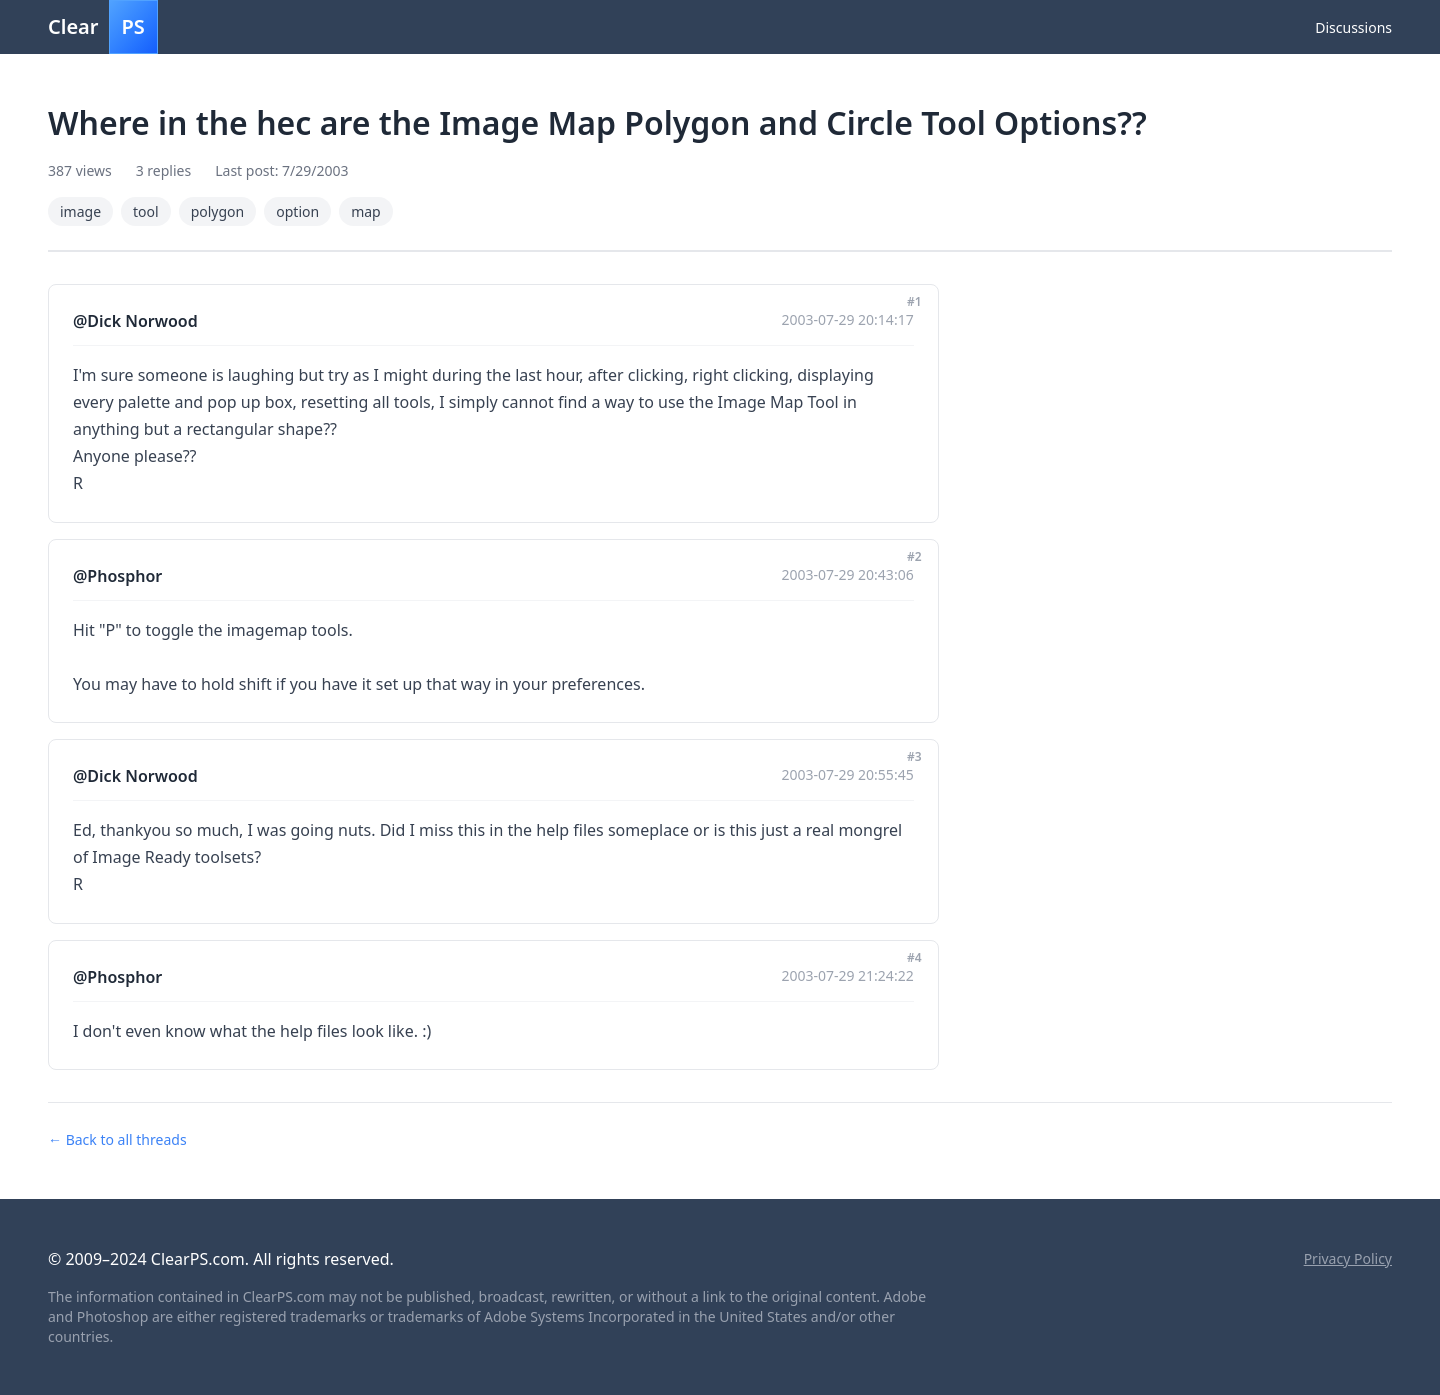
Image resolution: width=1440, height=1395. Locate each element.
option (297, 211)
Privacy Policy (1348, 1258)
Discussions (1353, 27)
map (366, 211)
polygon (218, 211)
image (80, 211)
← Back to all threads (117, 1139)
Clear (103, 27)
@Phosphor (117, 576)
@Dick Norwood (135, 321)
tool (146, 211)
